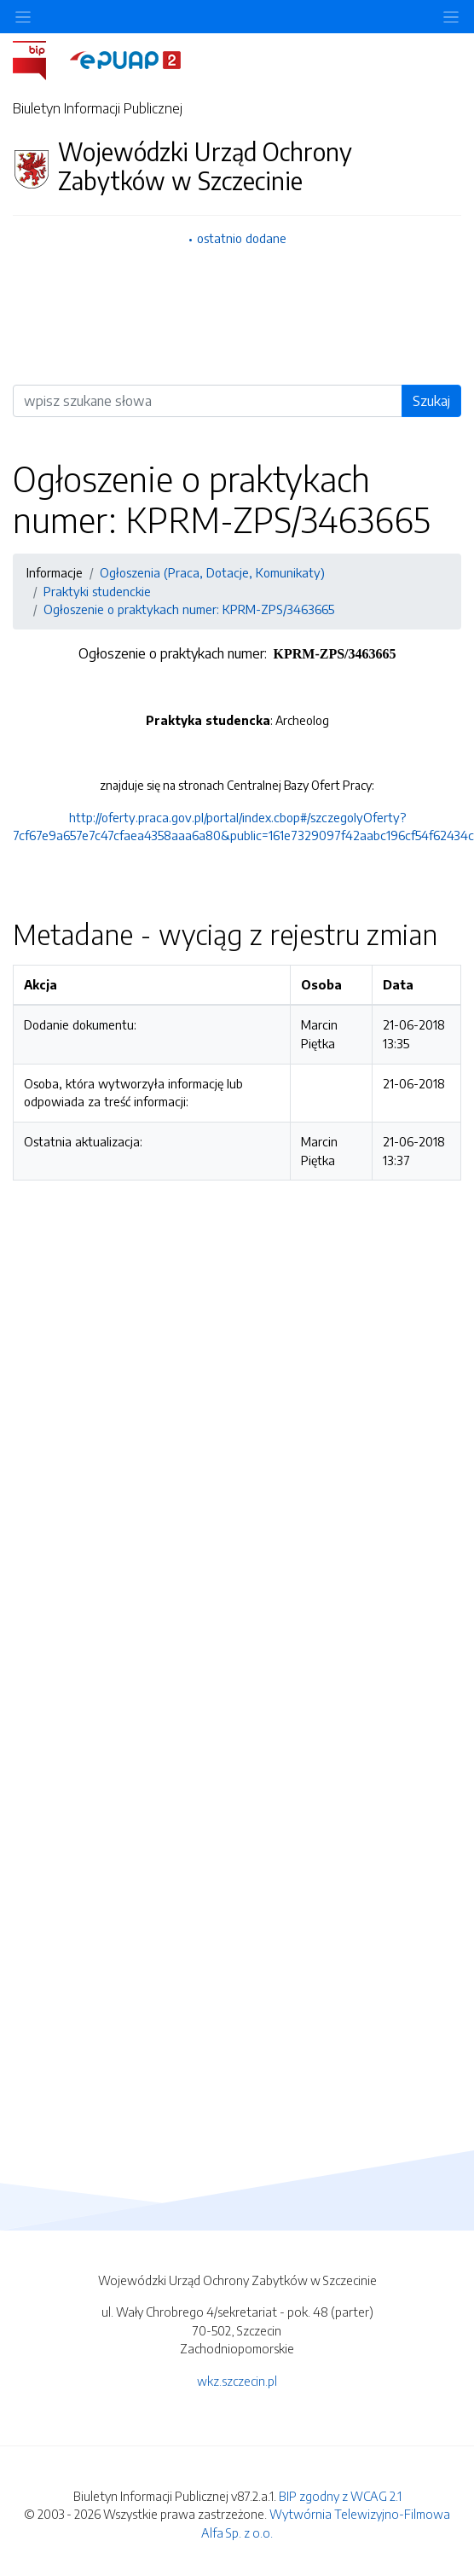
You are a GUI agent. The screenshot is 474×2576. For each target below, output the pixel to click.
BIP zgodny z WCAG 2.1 (340, 2495)
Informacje (54, 572)
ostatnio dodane (241, 238)
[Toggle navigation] (451, 16)
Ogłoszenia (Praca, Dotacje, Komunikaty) (212, 572)
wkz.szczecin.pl (237, 2380)
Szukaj (431, 400)
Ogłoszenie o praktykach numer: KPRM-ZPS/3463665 (188, 609)
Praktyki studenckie (97, 591)
